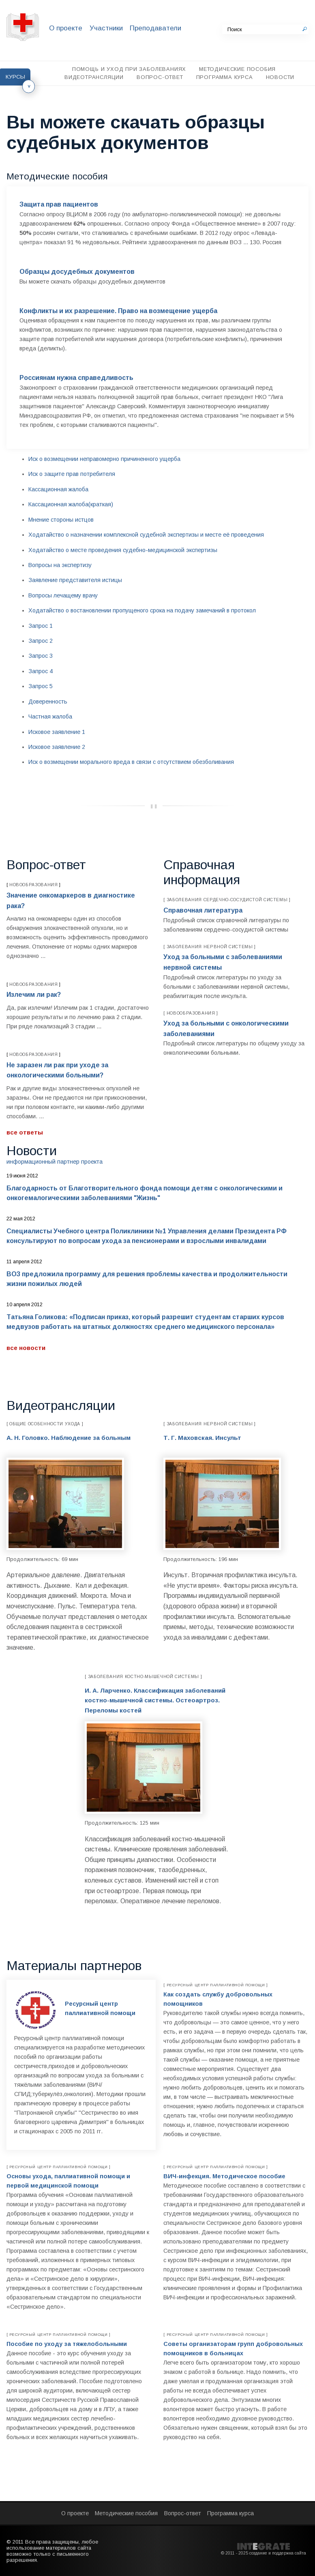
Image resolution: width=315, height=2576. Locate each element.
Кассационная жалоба (58, 489)
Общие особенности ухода (44, 1424)
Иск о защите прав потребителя (71, 474)
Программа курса (224, 77)
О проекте (65, 28)
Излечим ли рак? (33, 994)
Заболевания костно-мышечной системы (143, 1676)
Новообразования (33, 885)
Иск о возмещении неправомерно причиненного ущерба (104, 459)
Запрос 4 (40, 671)
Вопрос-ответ (160, 77)
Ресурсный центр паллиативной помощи (216, 1985)
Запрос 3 (40, 656)
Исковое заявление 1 (56, 732)
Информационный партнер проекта (54, 1161)
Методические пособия (237, 69)
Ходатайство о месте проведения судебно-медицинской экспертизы (122, 550)
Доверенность (47, 701)
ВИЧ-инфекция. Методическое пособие (224, 2176)
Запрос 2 (40, 641)
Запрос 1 (40, 626)
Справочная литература (202, 910)
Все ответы (24, 1132)
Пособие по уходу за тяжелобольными (66, 2344)
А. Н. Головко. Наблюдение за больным (68, 1437)
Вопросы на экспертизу (60, 565)
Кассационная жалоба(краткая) (70, 504)
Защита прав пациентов (58, 204)
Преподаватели (155, 28)
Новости (280, 77)
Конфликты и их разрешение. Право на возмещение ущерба (118, 310)
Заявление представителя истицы (75, 580)
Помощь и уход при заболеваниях (129, 69)
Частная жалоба (50, 716)
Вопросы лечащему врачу (63, 595)
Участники (106, 28)
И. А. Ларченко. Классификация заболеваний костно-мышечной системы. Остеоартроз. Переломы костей (155, 1700)
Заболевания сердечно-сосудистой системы (227, 900)
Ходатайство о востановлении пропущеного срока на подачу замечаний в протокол (142, 610)
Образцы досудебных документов (77, 271)
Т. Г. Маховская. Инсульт (202, 1437)
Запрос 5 (40, 686)
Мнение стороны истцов (61, 519)
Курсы (15, 77)
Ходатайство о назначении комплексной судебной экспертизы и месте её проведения (146, 534)
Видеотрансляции (94, 77)
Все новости (25, 1347)
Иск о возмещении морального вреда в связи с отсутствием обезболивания (131, 762)
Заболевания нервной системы (210, 947)
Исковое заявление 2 (56, 747)
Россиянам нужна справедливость (76, 377)
